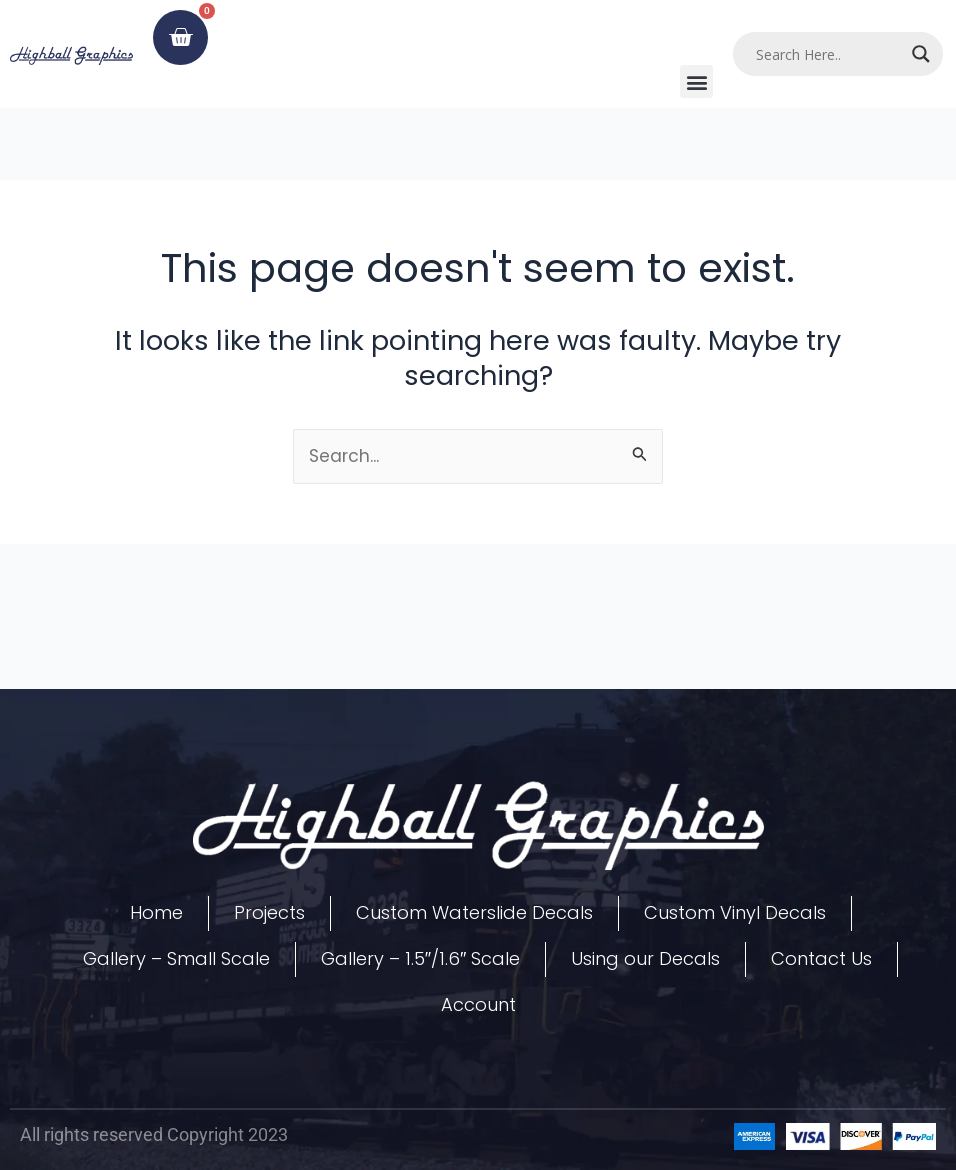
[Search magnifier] (921, 54)
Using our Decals (645, 958)
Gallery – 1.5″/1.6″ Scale (421, 958)
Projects (269, 912)
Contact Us (821, 958)
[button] (696, 81)
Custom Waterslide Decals (474, 912)
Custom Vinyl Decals (735, 912)
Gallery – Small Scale (176, 958)
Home (156, 912)
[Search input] (828, 54)
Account (478, 1004)
